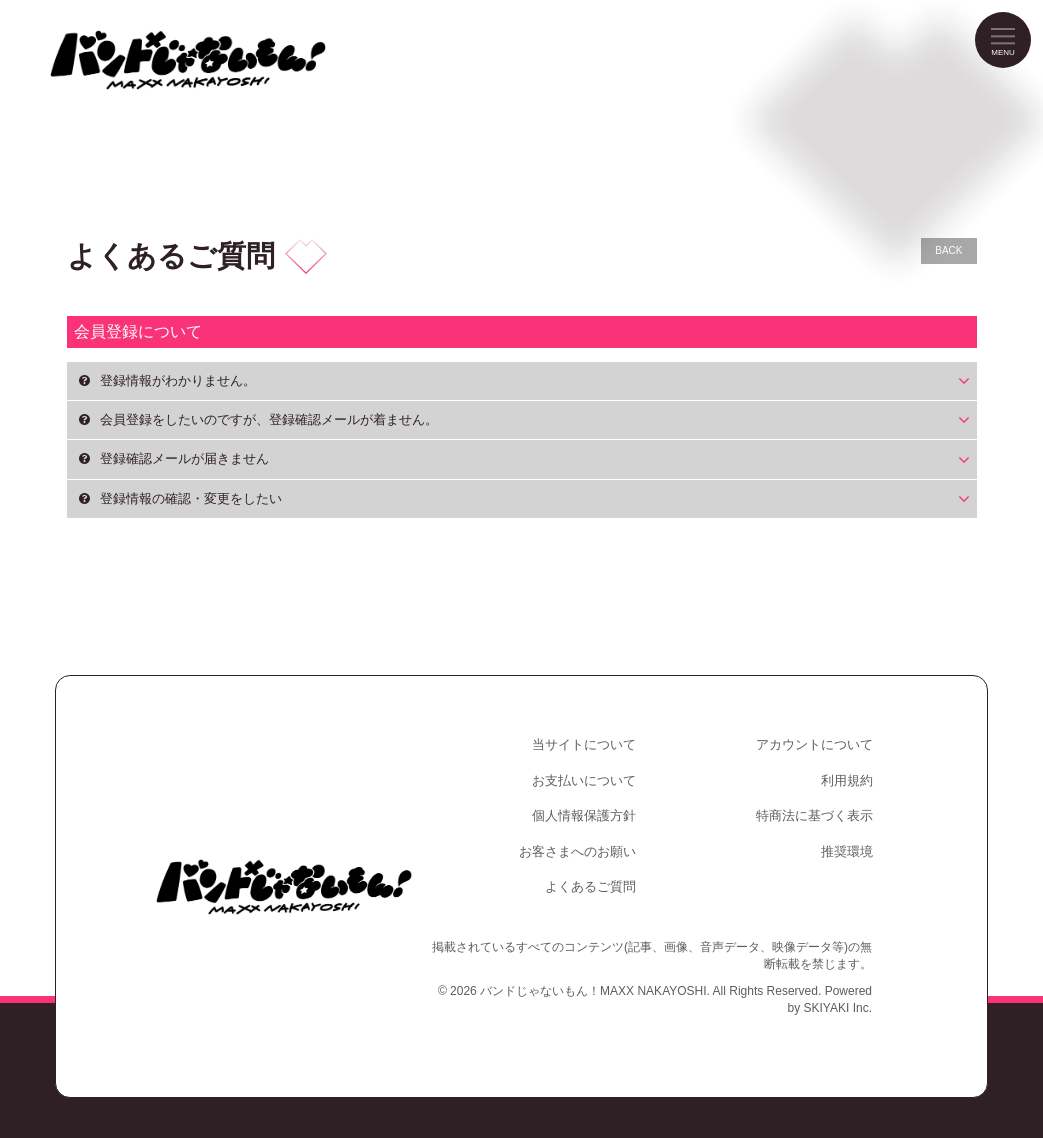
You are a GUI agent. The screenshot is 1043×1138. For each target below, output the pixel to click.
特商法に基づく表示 (814, 815)
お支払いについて (584, 780)
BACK (948, 250)
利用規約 (847, 780)
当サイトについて (584, 744)
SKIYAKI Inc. (838, 1008)
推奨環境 (847, 851)
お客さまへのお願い (577, 851)
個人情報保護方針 (584, 815)
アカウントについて (814, 744)
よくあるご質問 (590, 886)
